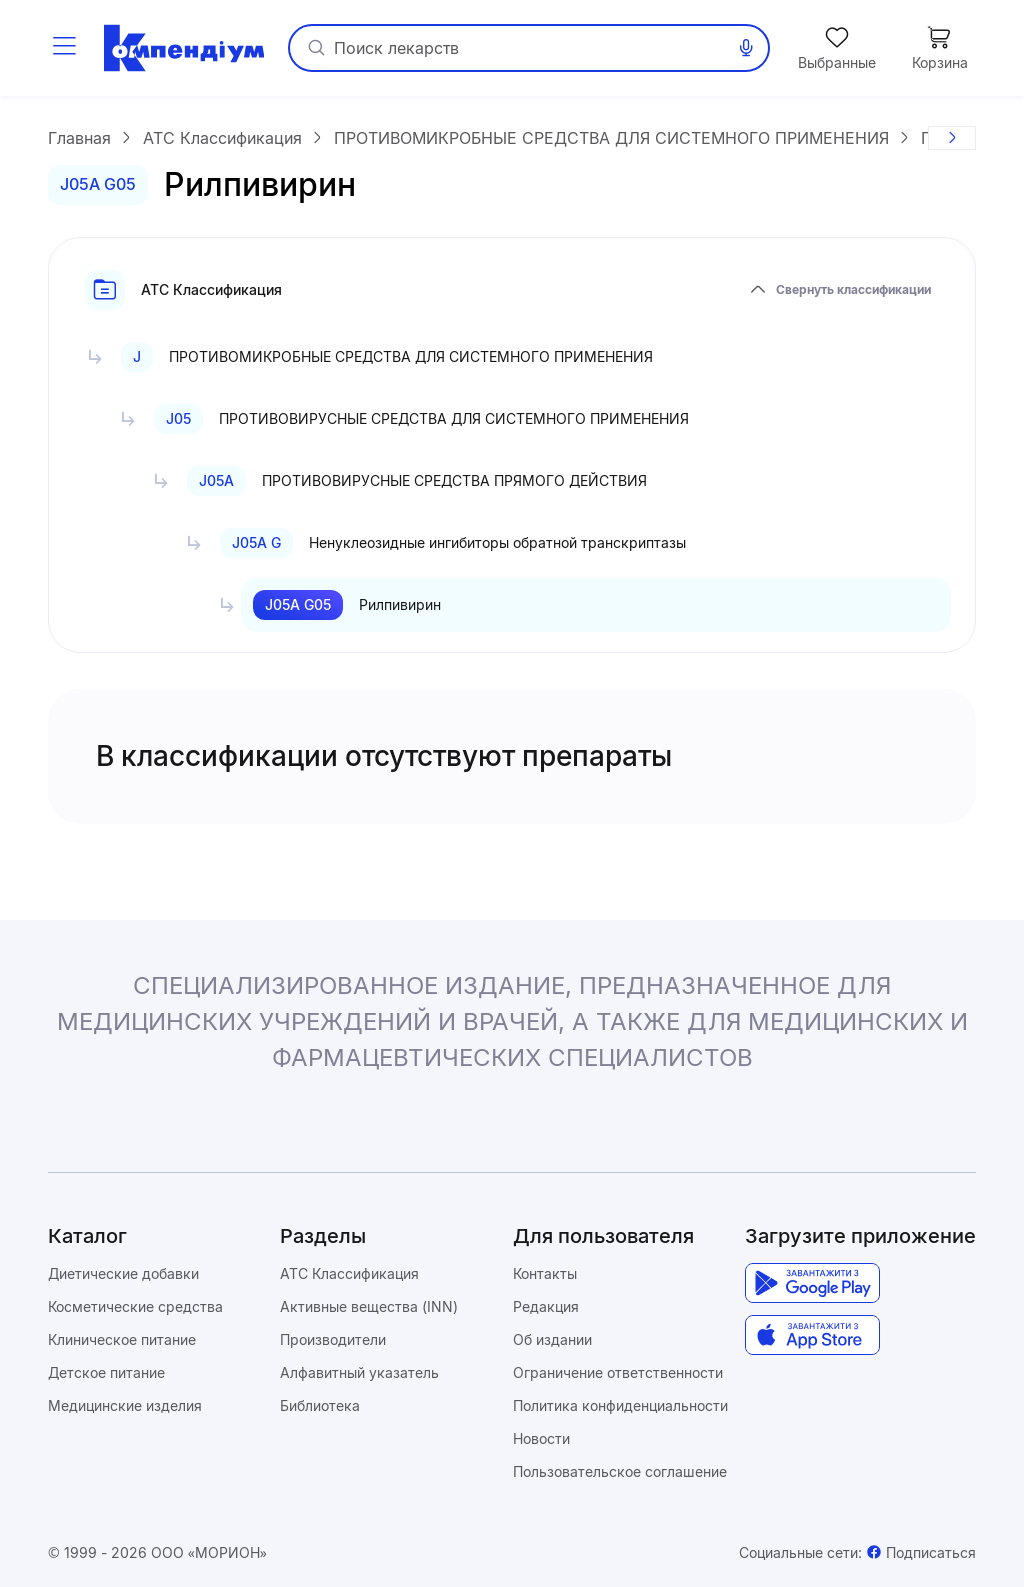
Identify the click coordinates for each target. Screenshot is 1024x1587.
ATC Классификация (349, 1273)
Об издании (552, 1339)
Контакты (545, 1273)
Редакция (546, 1306)
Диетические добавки (123, 1273)
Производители (333, 1339)
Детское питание (106, 1372)
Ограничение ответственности (618, 1372)
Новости (541, 1438)
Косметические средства (135, 1306)
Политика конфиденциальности (620, 1405)
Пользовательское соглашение (620, 1471)
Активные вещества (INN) (369, 1306)
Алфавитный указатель (359, 1372)
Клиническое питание (122, 1339)
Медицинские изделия (125, 1405)
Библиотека (320, 1405)
